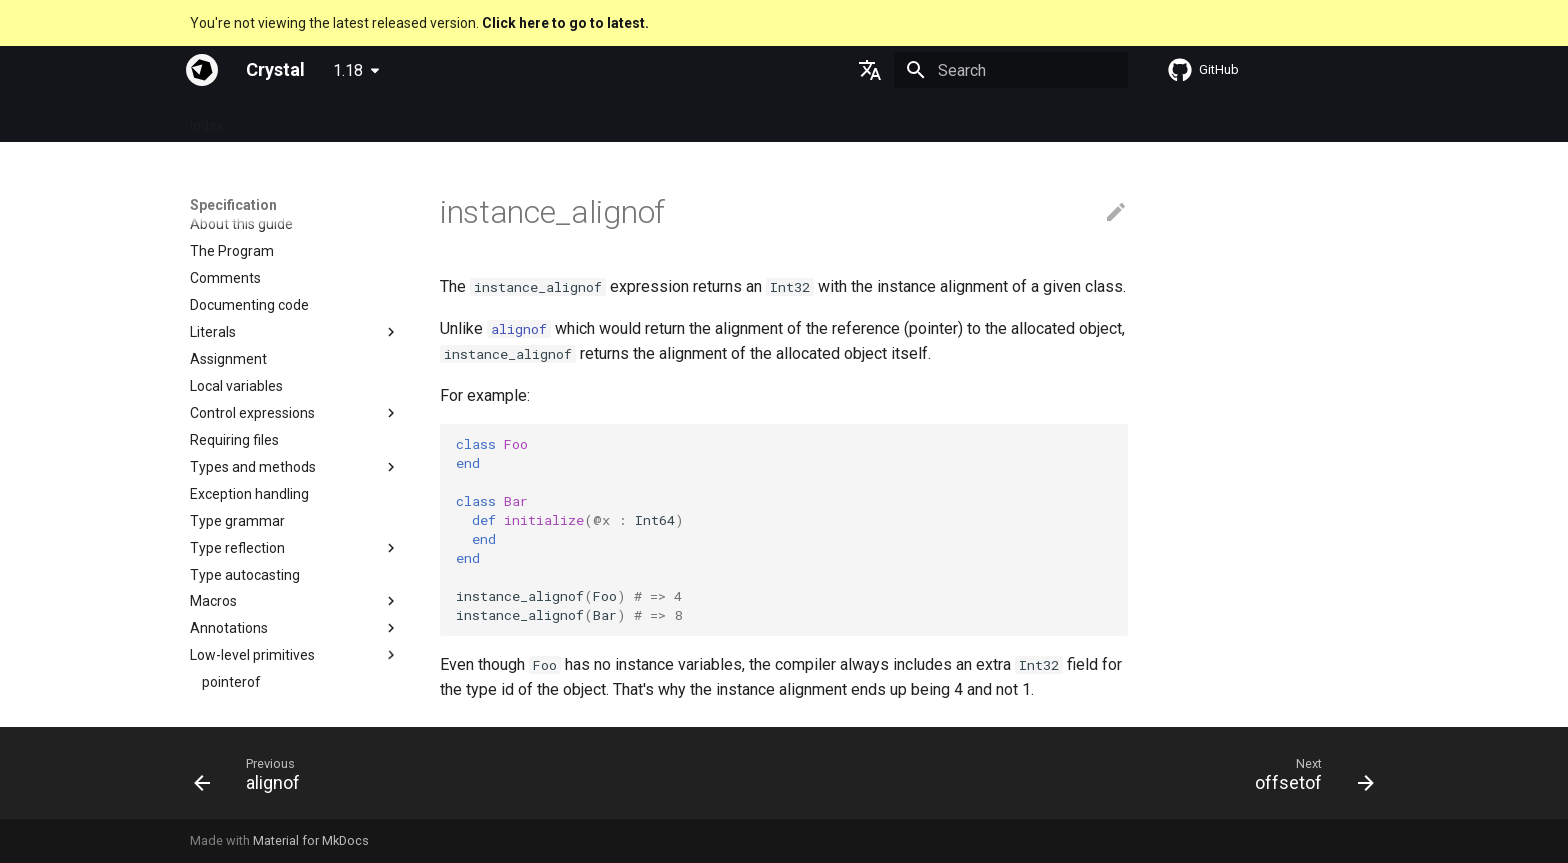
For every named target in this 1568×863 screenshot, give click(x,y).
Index (207, 119)
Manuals (527, 119)
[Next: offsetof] (1308, 779)
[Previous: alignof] (253, 779)
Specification (289, 119)
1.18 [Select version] (348, 70)
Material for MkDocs (311, 840)
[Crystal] (202, 70)
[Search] (1011, 70)
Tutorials (448, 119)
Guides (375, 119)
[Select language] (870, 70)
